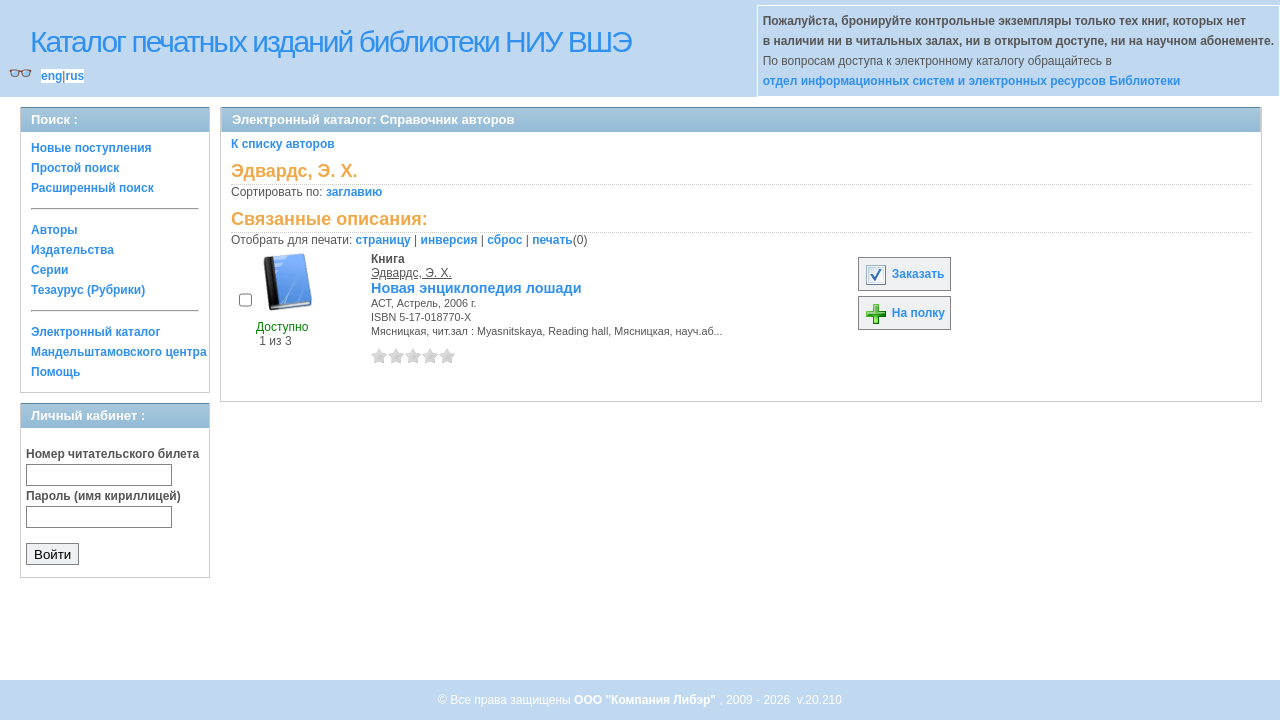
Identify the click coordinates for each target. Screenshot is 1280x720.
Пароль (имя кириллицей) (103, 496)
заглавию (354, 192)
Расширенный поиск (92, 188)
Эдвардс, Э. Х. (411, 273)
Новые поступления (91, 148)
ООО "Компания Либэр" (646, 700)
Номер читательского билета (112, 454)
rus (74, 76)
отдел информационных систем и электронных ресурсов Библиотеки (972, 81)
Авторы (54, 230)
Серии (49, 270)
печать (552, 240)
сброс (504, 240)
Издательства (72, 250)
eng (51, 76)
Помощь (55, 372)
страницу (383, 240)
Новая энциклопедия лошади (476, 288)
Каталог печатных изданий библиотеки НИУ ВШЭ (330, 41)
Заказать (904, 274)
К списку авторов (283, 144)
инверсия (449, 240)
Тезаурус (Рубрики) (88, 290)
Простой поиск (75, 168)
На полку (904, 313)
